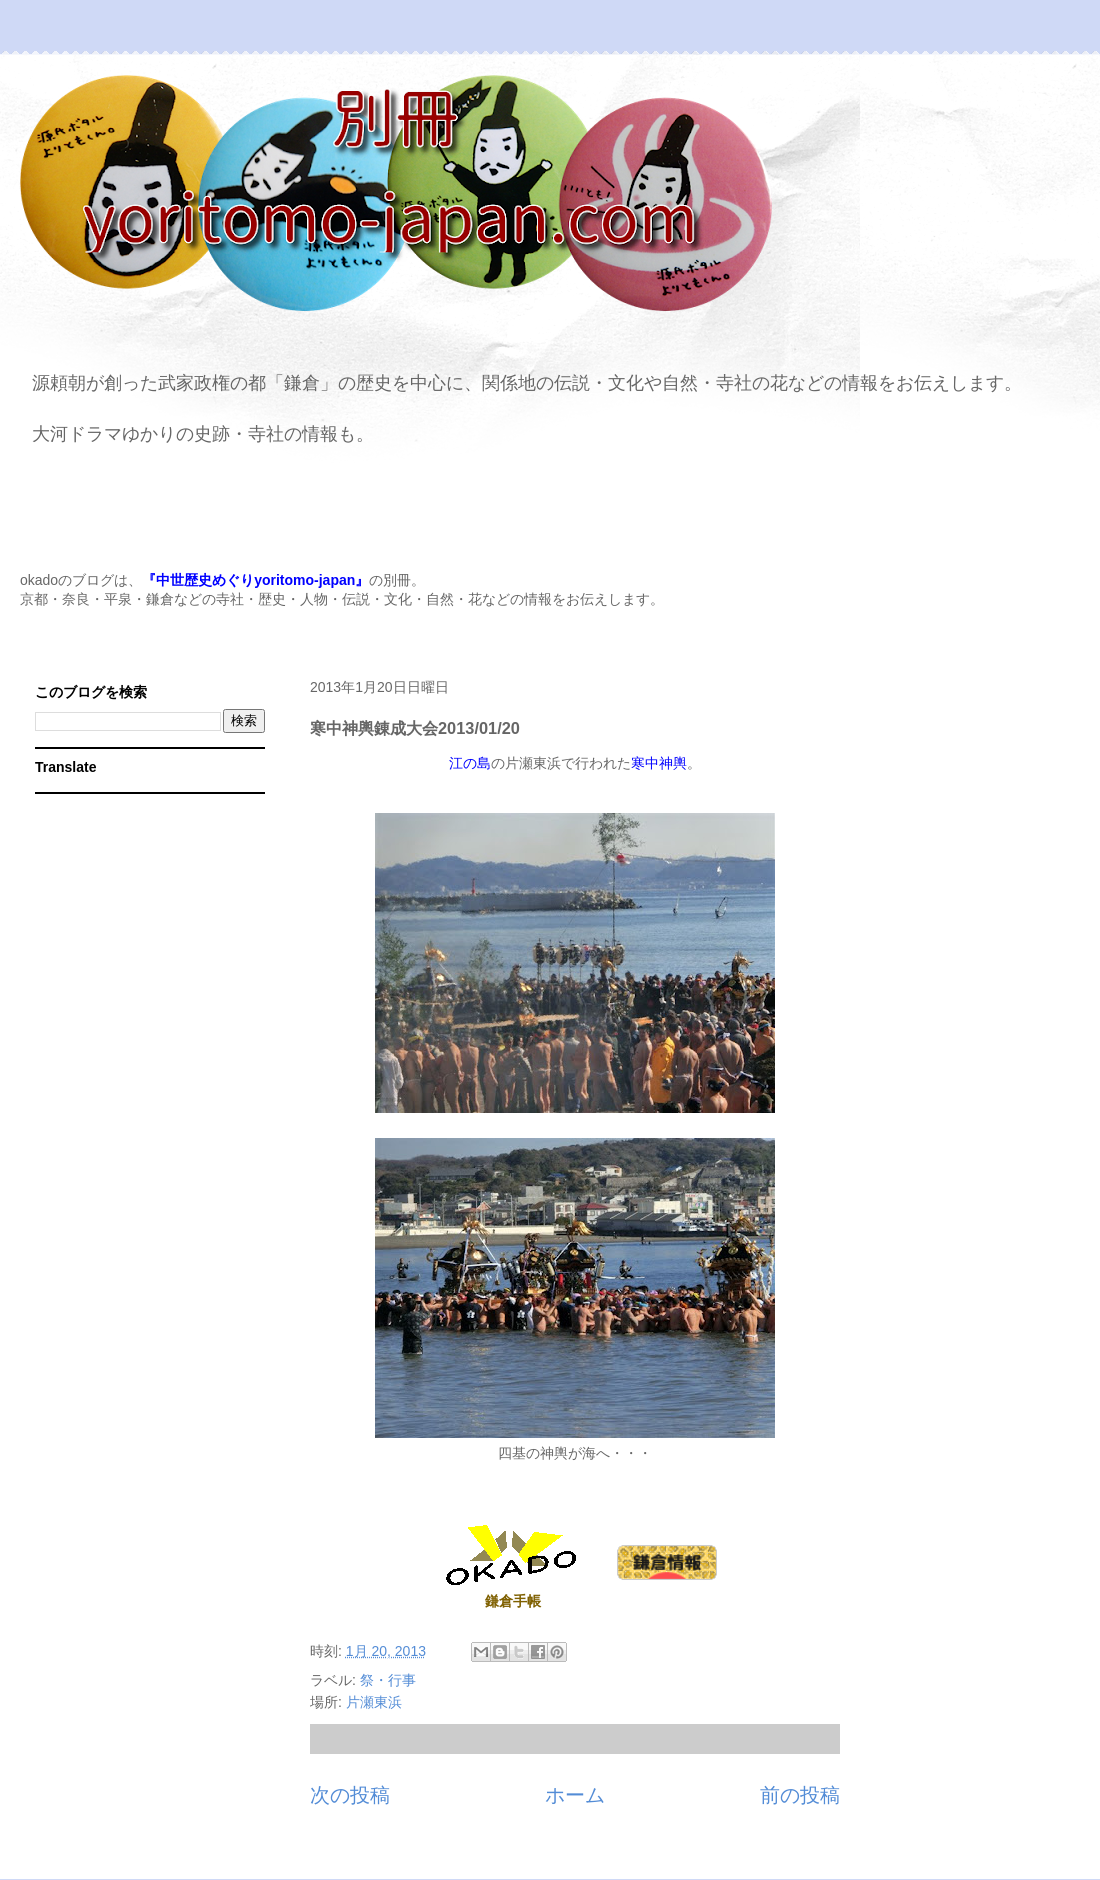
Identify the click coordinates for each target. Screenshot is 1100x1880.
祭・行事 (388, 1680)
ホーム (575, 1795)
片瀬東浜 (374, 1702)
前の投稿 (800, 1795)
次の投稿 (350, 1795)
